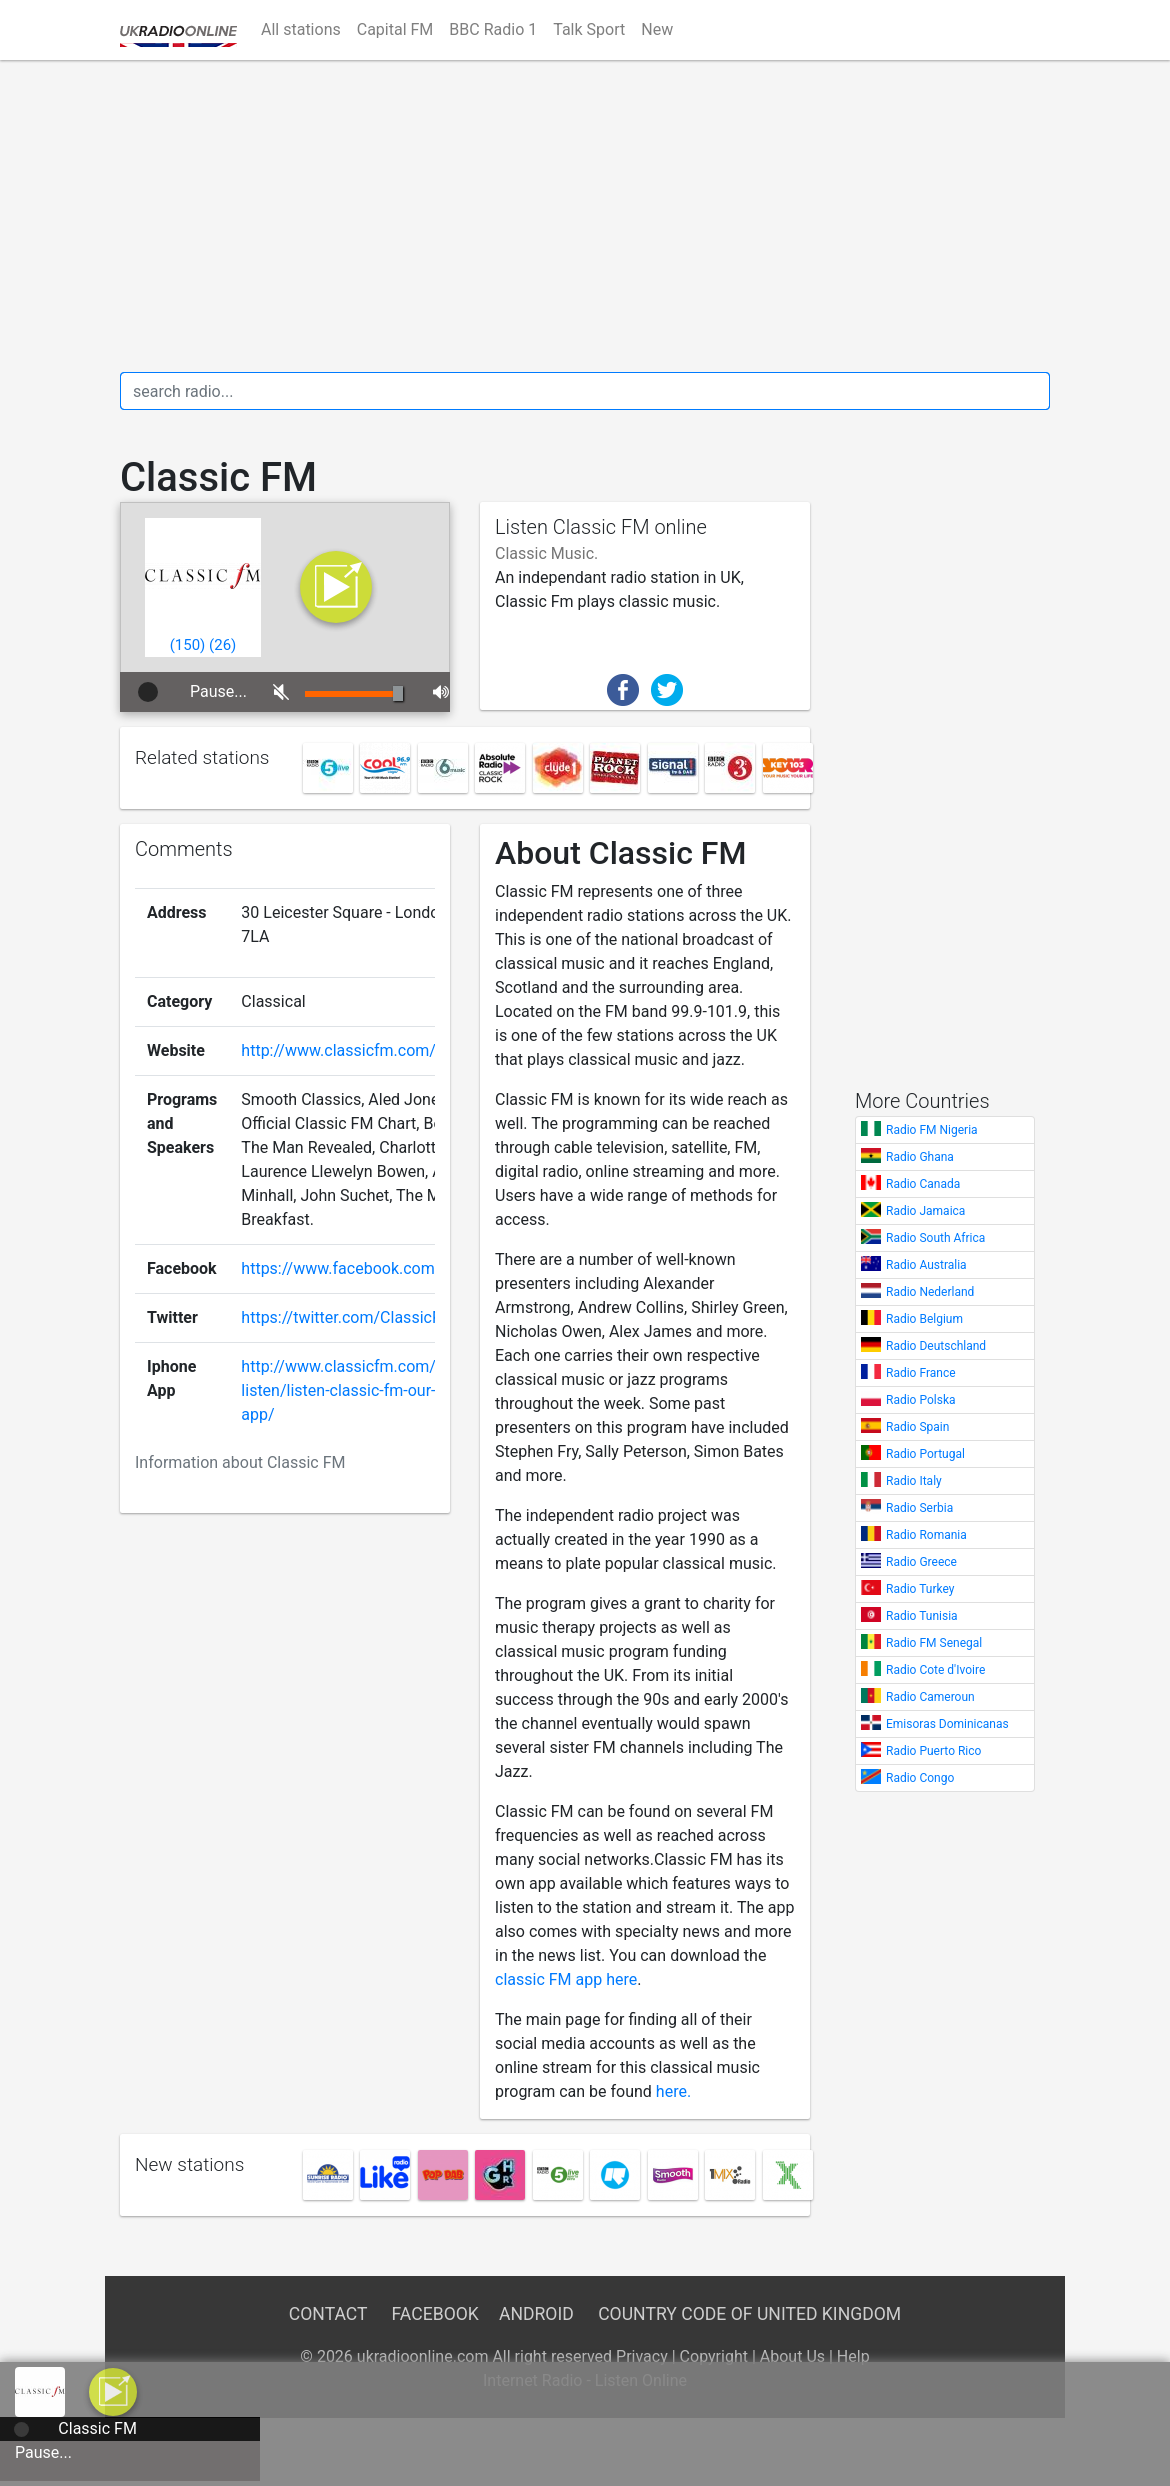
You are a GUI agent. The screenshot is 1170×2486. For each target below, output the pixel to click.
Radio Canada (923, 1184)
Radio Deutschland (936, 1346)
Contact (328, 2314)
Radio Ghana (920, 1157)
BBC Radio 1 (493, 29)
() (188, 645)
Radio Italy (914, 1481)
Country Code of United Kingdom (749, 2314)
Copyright (714, 2356)
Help (853, 2356)
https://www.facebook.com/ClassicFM (378, 1268)
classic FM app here (566, 1979)
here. (673, 2091)
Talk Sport (589, 29)
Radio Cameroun (930, 1697)
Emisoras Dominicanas (947, 1724)
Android (536, 2314)
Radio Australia (926, 1265)
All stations (301, 29)
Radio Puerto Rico (933, 1751)
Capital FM (395, 29)
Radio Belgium (924, 1319)
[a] (113, 2390)
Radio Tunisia (922, 1616)
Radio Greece (921, 1562)
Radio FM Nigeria (932, 1130)
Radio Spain (917, 1427)
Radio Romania (926, 1535)
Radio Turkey (920, 1589)
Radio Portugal (925, 1454)
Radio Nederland (930, 1292)
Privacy (642, 2356)
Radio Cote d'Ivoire (935, 1670)
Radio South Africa (935, 1238)
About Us (792, 2356)
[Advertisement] (585, 216)
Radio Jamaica (925, 1211)
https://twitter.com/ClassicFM (347, 1317)
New (657, 29)
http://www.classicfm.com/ (338, 1050)
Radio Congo (920, 1778)
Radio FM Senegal (934, 1643)
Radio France (921, 1373)
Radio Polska (921, 1400)
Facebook (435, 2314)
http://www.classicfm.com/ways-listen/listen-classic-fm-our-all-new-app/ (365, 1390)
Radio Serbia (919, 1508)
